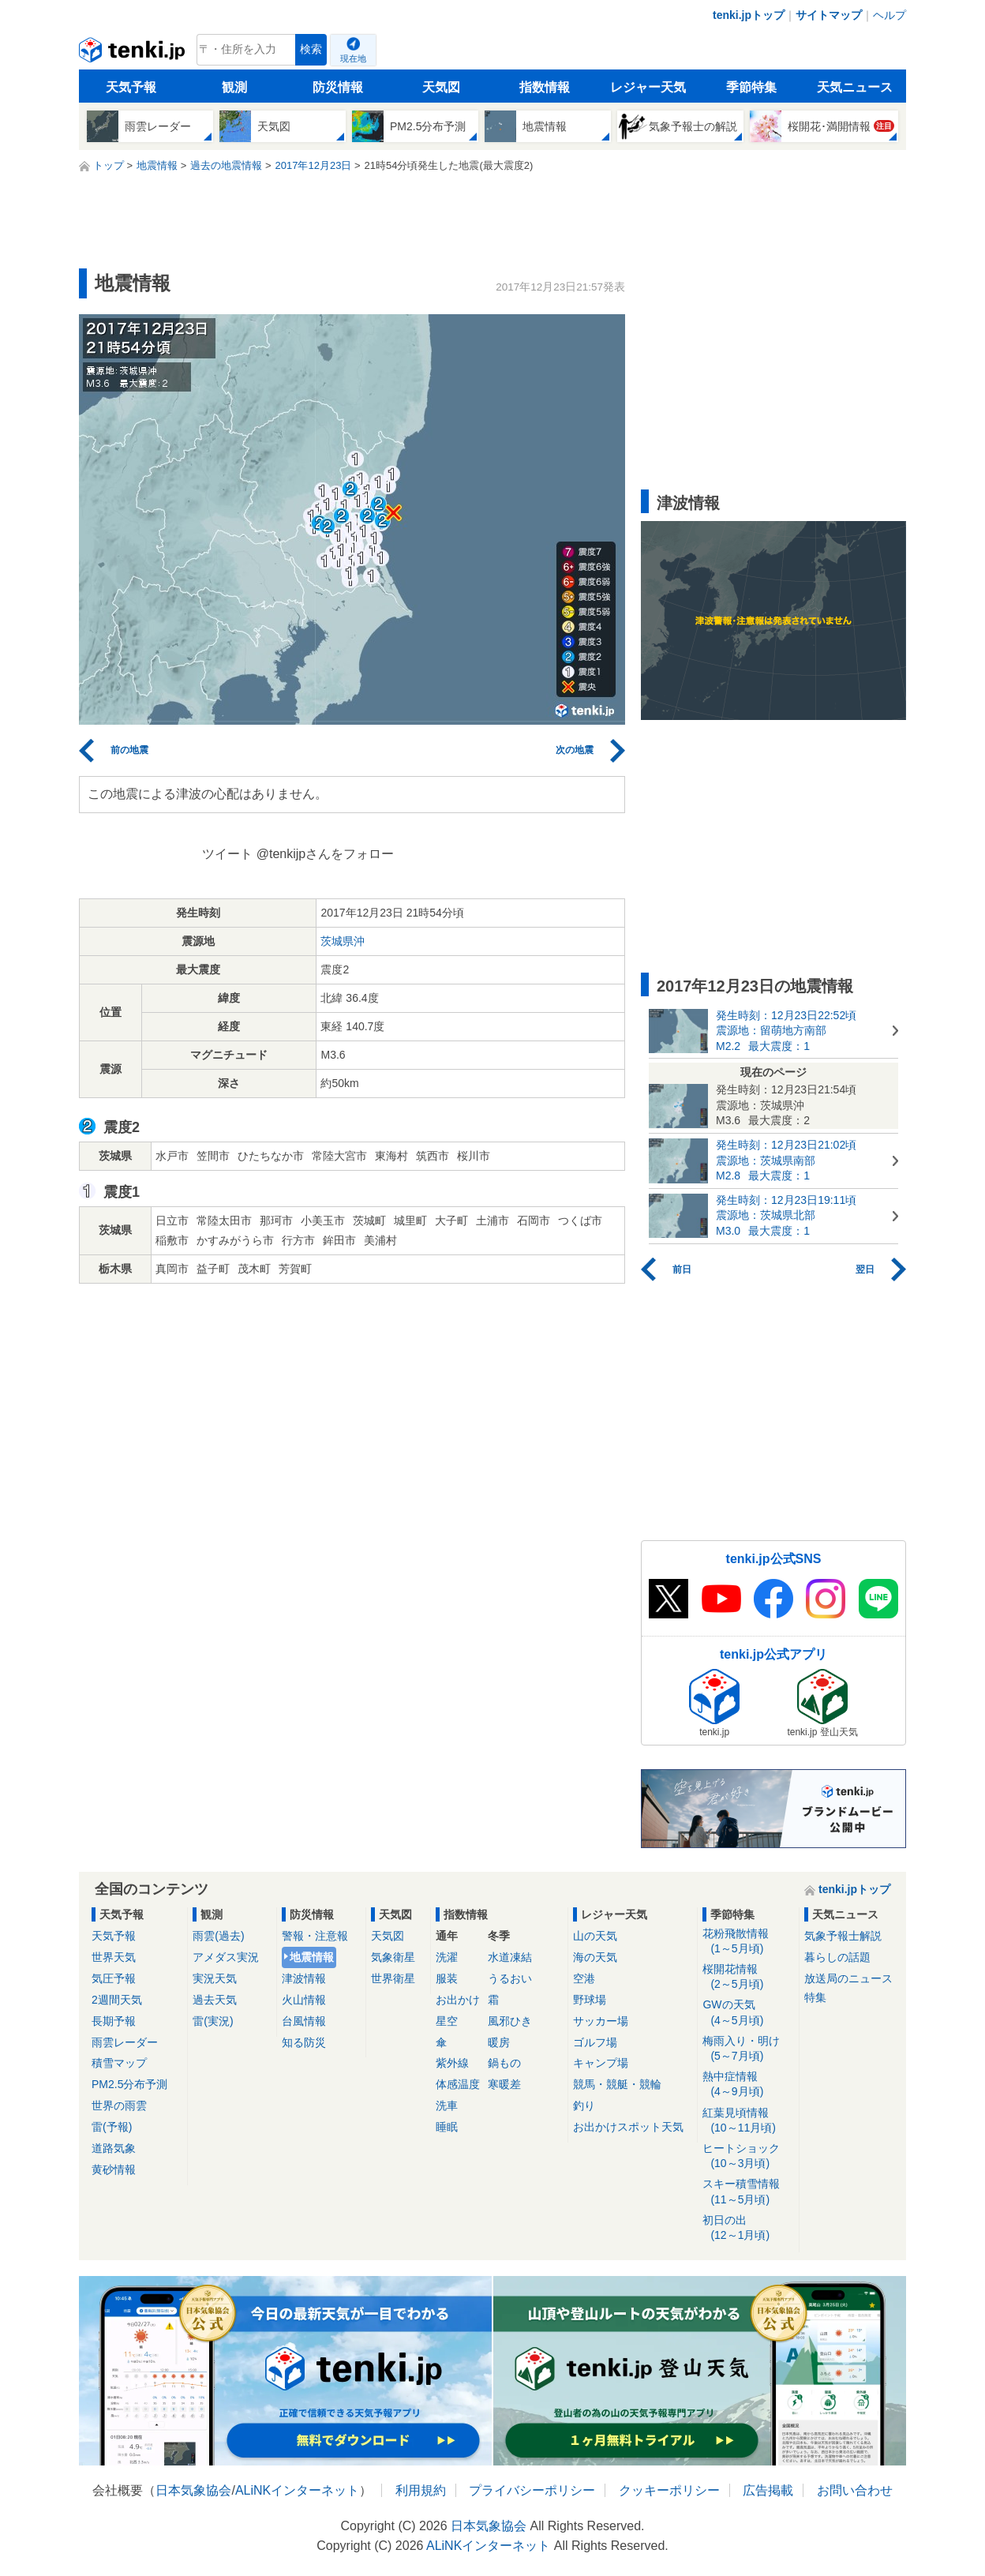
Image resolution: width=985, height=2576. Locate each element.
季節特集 (751, 87)
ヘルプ (889, 15)
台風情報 (304, 2021)
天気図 (441, 87)
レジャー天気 (648, 87)
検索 (311, 49)
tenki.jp (134, 53)
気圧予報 (114, 1978)
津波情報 (304, 1978)
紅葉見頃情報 (747, 2120)
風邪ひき (510, 2021)
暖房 (499, 2042)
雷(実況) (213, 2021)
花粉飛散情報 (747, 1941)
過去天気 (215, 1999)
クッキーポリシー (669, 2490)
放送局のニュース (848, 1978)
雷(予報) (112, 2126)
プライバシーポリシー (532, 2490)
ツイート (227, 854)
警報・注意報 (315, 1935)
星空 (447, 2021)
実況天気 (215, 1978)
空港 (584, 1978)
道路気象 (114, 2148)
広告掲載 (768, 2490)
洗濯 (447, 1957)
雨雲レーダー (125, 2042)
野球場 (589, 1999)
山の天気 (595, 1935)
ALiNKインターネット (297, 2490)
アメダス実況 (226, 1957)
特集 (815, 1997)
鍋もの (504, 2063)
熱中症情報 (747, 2084)
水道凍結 (510, 1957)
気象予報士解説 (843, 1935)
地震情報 (312, 1957)
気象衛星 (393, 1957)
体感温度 (458, 2084)
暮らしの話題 (837, 1957)
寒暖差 (504, 2084)
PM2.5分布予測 (129, 2084)
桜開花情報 (747, 1977)
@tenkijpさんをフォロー (326, 854)
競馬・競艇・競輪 (617, 2084)
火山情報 (304, 1999)
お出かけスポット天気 (628, 2126)
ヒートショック (747, 2156)
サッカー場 (600, 2021)
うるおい (510, 1978)
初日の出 (747, 2228)
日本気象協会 (193, 2490)
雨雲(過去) (218, 1935)
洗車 (447, 2105)
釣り (584, 2105)
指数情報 (544, 87)
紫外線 (452, 2063)
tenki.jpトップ (749, 15)
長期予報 (114, 2021)
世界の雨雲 (119, 2105)
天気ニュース (855, 87)
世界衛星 (393, 1978)
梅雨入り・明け (747, 2049)
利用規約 (420, 2490)
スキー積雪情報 (747, 2192)
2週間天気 (117, 1999)
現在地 (353, 58)
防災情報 (338, 87)
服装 (447, 1978)
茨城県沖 (342, 941)
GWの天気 (747, 2012)
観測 (234, 87)
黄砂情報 (114, 2169)
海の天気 (595, 1957)
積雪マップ (119, 2063)
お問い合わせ (855, 2490)
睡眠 (447, 2126)
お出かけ (458, 1999)
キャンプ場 (600, 2063)
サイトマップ (829, 15)
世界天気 (114, 1957)
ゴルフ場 (595, 2042)
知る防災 (304, 2042)
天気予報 (131, 87)
